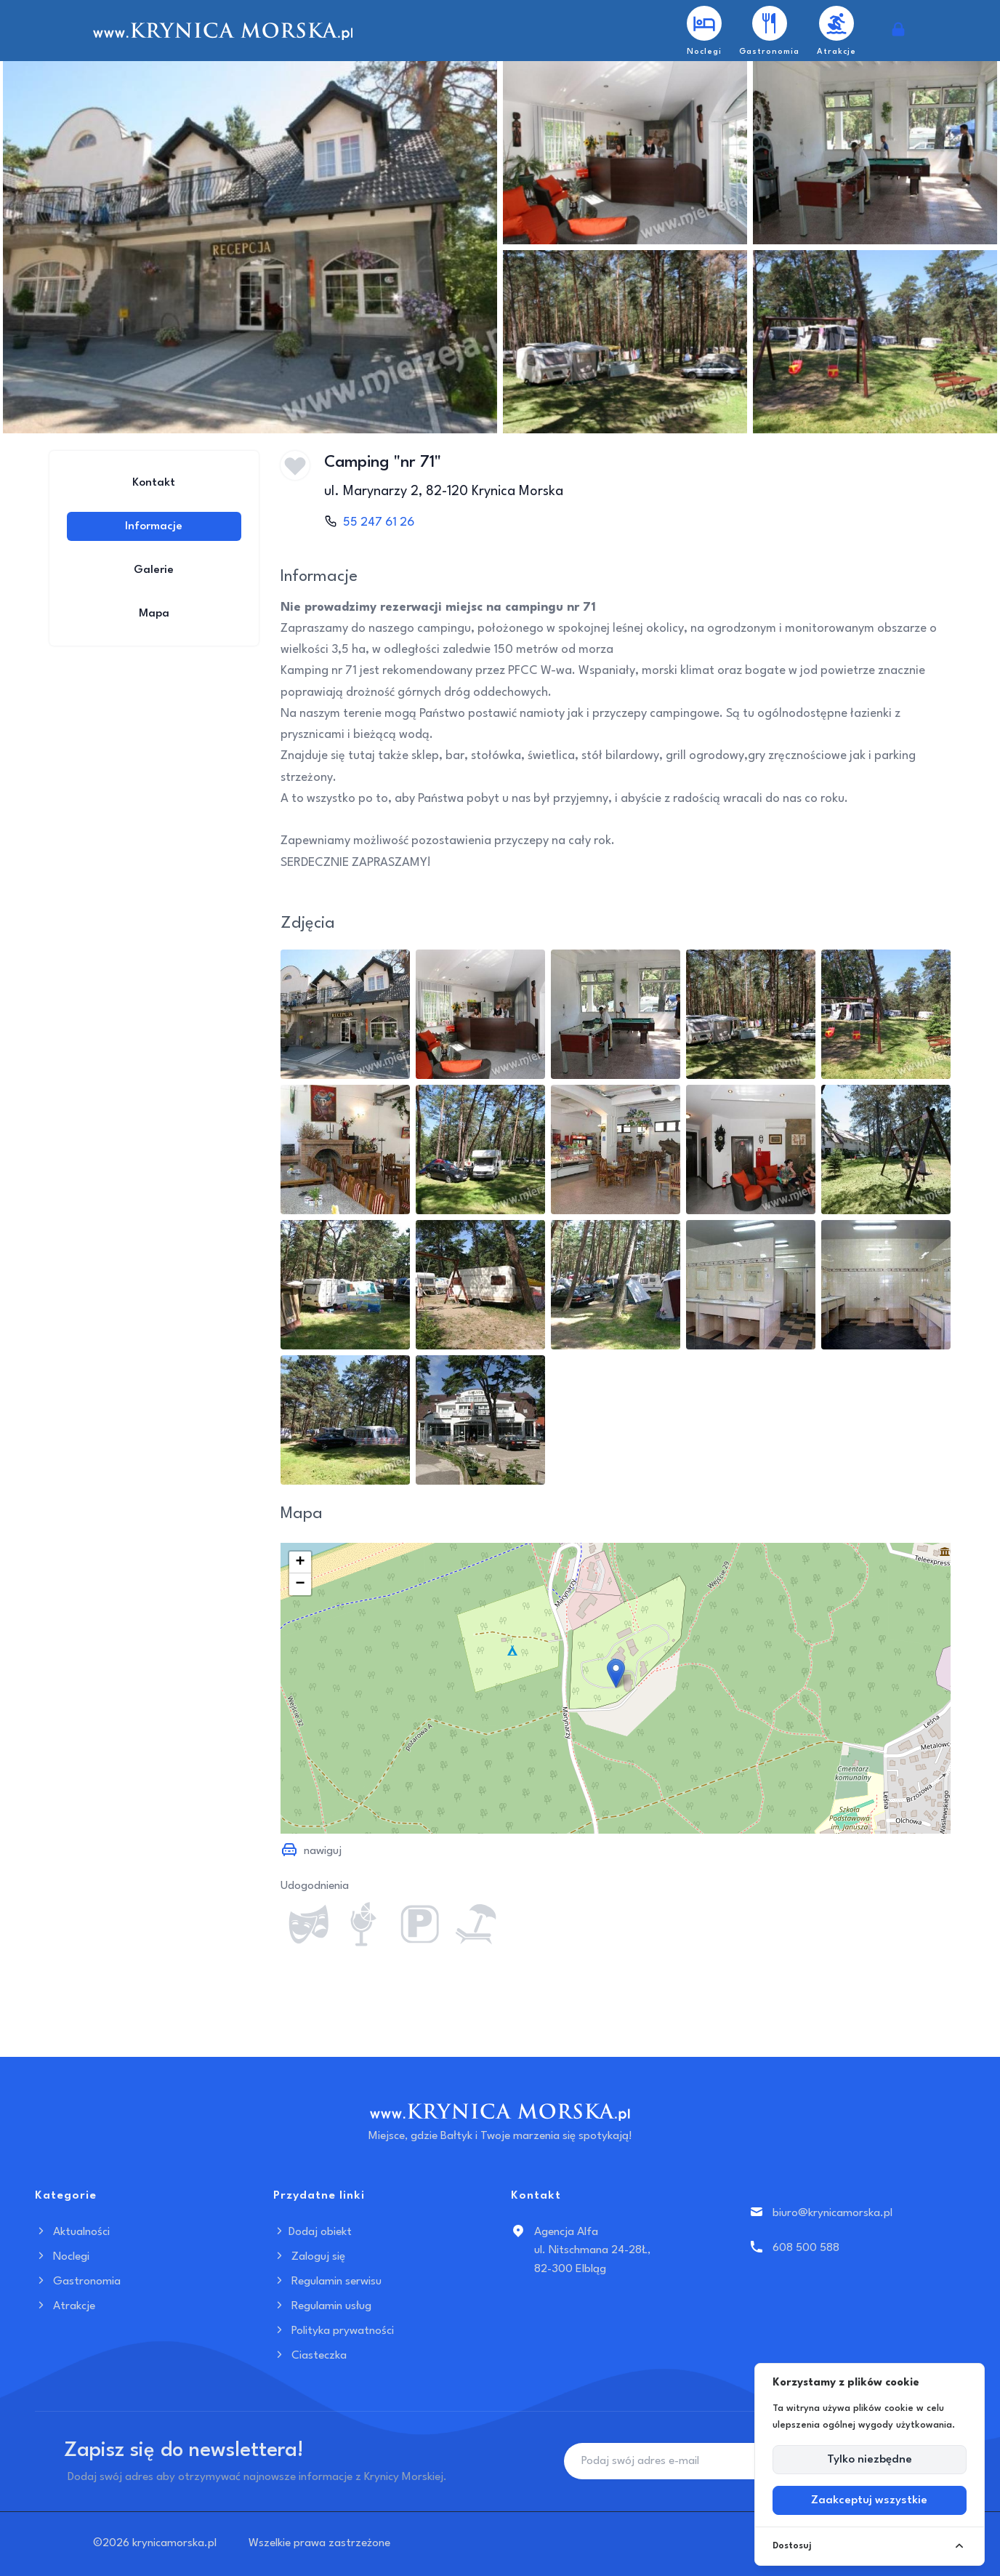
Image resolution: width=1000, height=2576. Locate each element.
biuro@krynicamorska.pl (832, 2213)
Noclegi (62, 2257)
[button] (616, 1673)
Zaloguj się (309, 2257)
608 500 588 (806, 2248)
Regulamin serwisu (327, 2281)
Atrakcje (65, 2306)
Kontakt (153, 483)
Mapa (154, 613)
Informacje (153, 526)
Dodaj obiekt (312, 2232)
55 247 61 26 (378, 522)
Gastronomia (78, 2281)
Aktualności (72, 2232)
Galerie (154, 570)
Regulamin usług (322, 2306)
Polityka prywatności (333, 2331)
